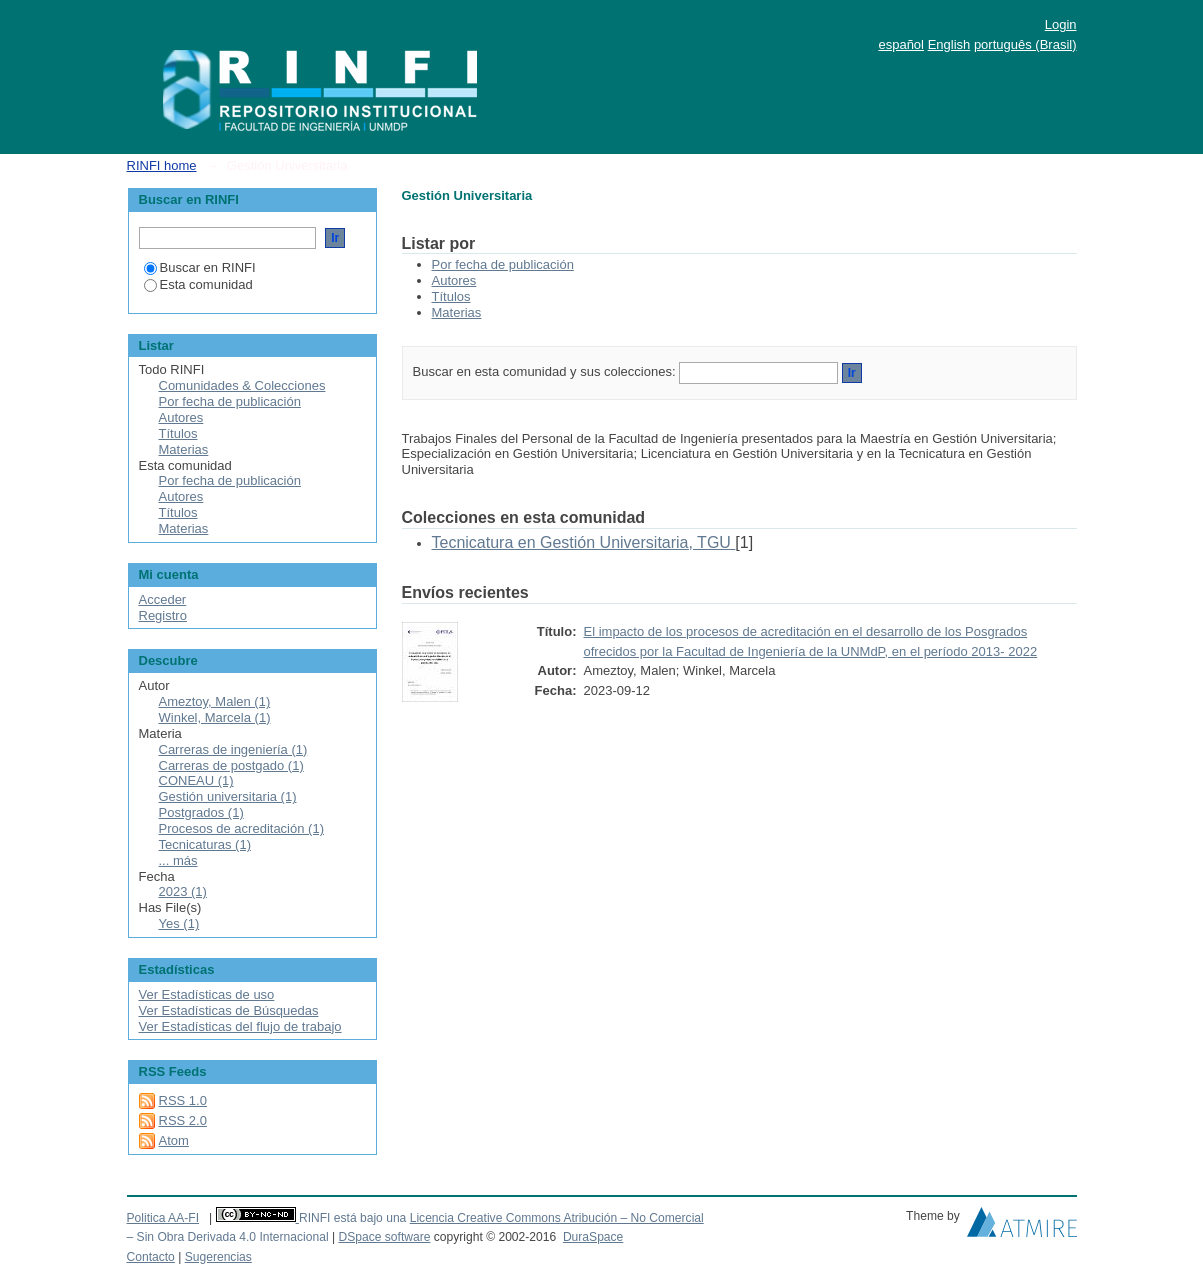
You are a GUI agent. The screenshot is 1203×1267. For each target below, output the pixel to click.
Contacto (151, 1257)
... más (178, 860)
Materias (457, 312)
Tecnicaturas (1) (205, 844)
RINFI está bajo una (352, 1218)
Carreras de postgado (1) (231, 765)
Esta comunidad (198, 284)
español (901, 44)
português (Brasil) (1025, 44)
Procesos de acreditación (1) (241, 828)
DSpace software (384, 1237)
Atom (174, 1140)
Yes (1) (179, 923)
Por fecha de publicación (503, 264)
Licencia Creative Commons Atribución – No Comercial (557, 1218)
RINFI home (162, 165)
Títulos (451, 296)
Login (1061, 24)
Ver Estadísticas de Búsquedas (229, 1010)
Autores (454, 280)
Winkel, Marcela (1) (215, 717)
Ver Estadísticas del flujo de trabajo (240, 1026)
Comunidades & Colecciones (242, 385)
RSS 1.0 (183, 1100)
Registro (163, 615)
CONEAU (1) (196, 780)
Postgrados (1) (201, 812)
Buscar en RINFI (200, 267)
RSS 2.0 (183, 1120)
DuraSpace (593, 1237)
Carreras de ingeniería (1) (233, 749)
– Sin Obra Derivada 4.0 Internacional (228, 1237)
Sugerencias (218, 1257)
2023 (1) (183, 891)
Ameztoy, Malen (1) (215, 701)
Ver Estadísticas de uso (207, 994)
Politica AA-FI (163, 1218)
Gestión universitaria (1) (228, 796)
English (949, 44)
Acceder (163, 599)
